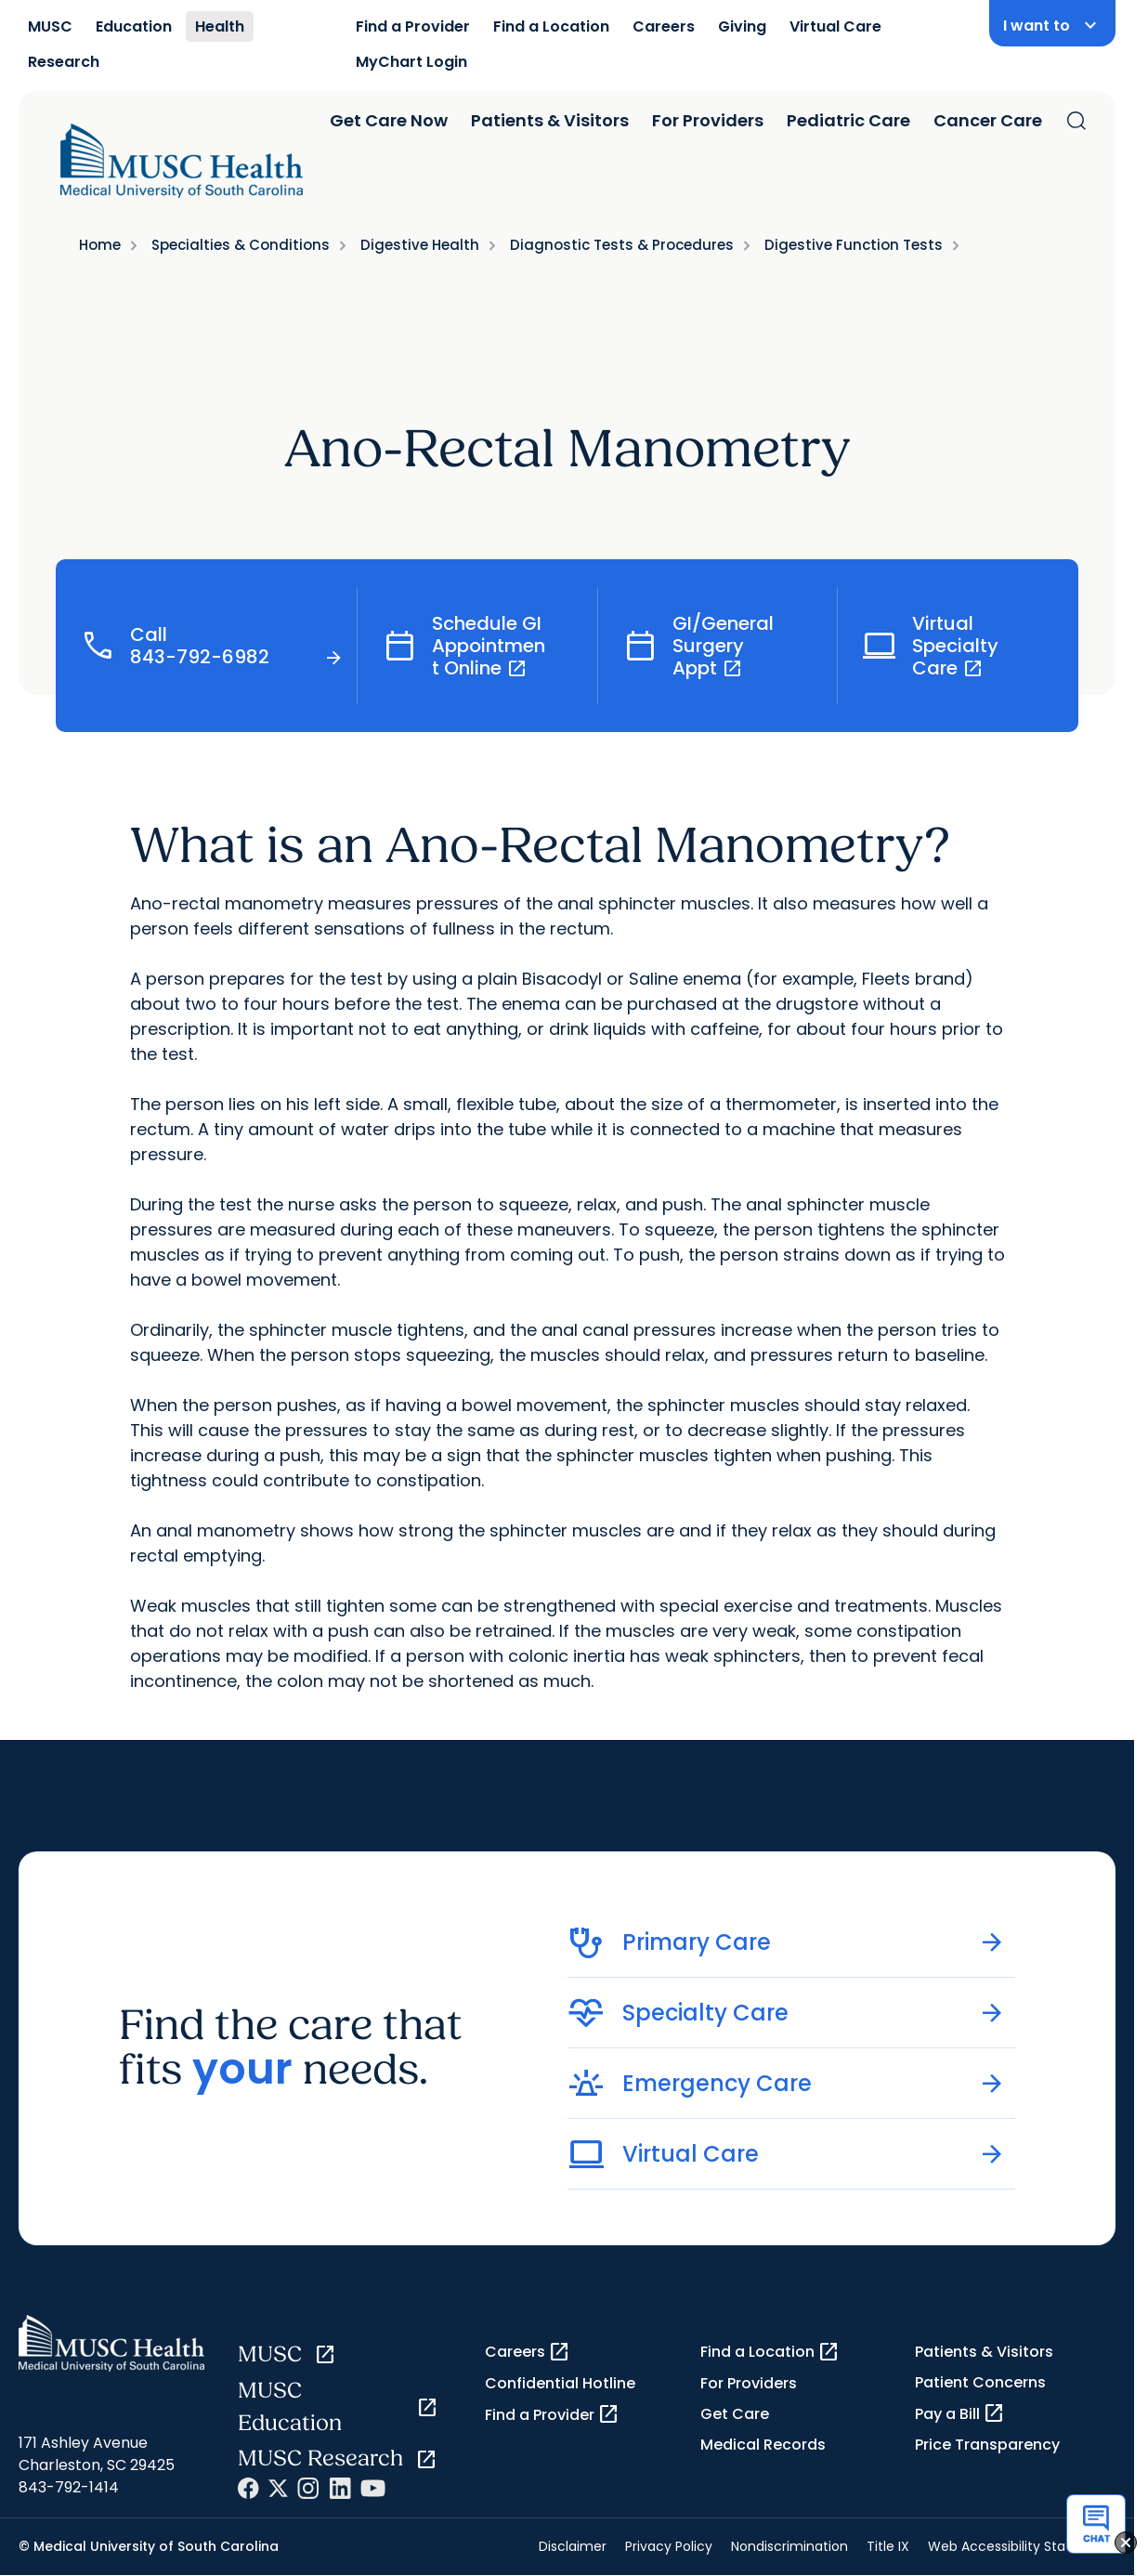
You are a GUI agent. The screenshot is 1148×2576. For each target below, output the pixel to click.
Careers (664, 26)
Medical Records (763, 2444)
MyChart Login (411, 61)
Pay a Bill (960, 2413)
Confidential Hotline (560, 2383)
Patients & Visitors (550, 120)
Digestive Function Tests (853, 245)
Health (219, 26)
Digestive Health (419, 245)
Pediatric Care (848, 120)
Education (134, 26)
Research (63, 61)
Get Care (734, 2414)
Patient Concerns (980, 2382)
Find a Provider (413, 26)
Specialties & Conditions (240, 245)
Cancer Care (987, 120)
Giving (742, 26)
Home (100, 245)
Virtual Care (835, 26)
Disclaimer (573, 2546)
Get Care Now (389, 120)
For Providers (707, 120)
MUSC (50, 26)
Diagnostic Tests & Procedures (622, 245)
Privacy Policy (668, 2546)
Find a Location (551, 26)
